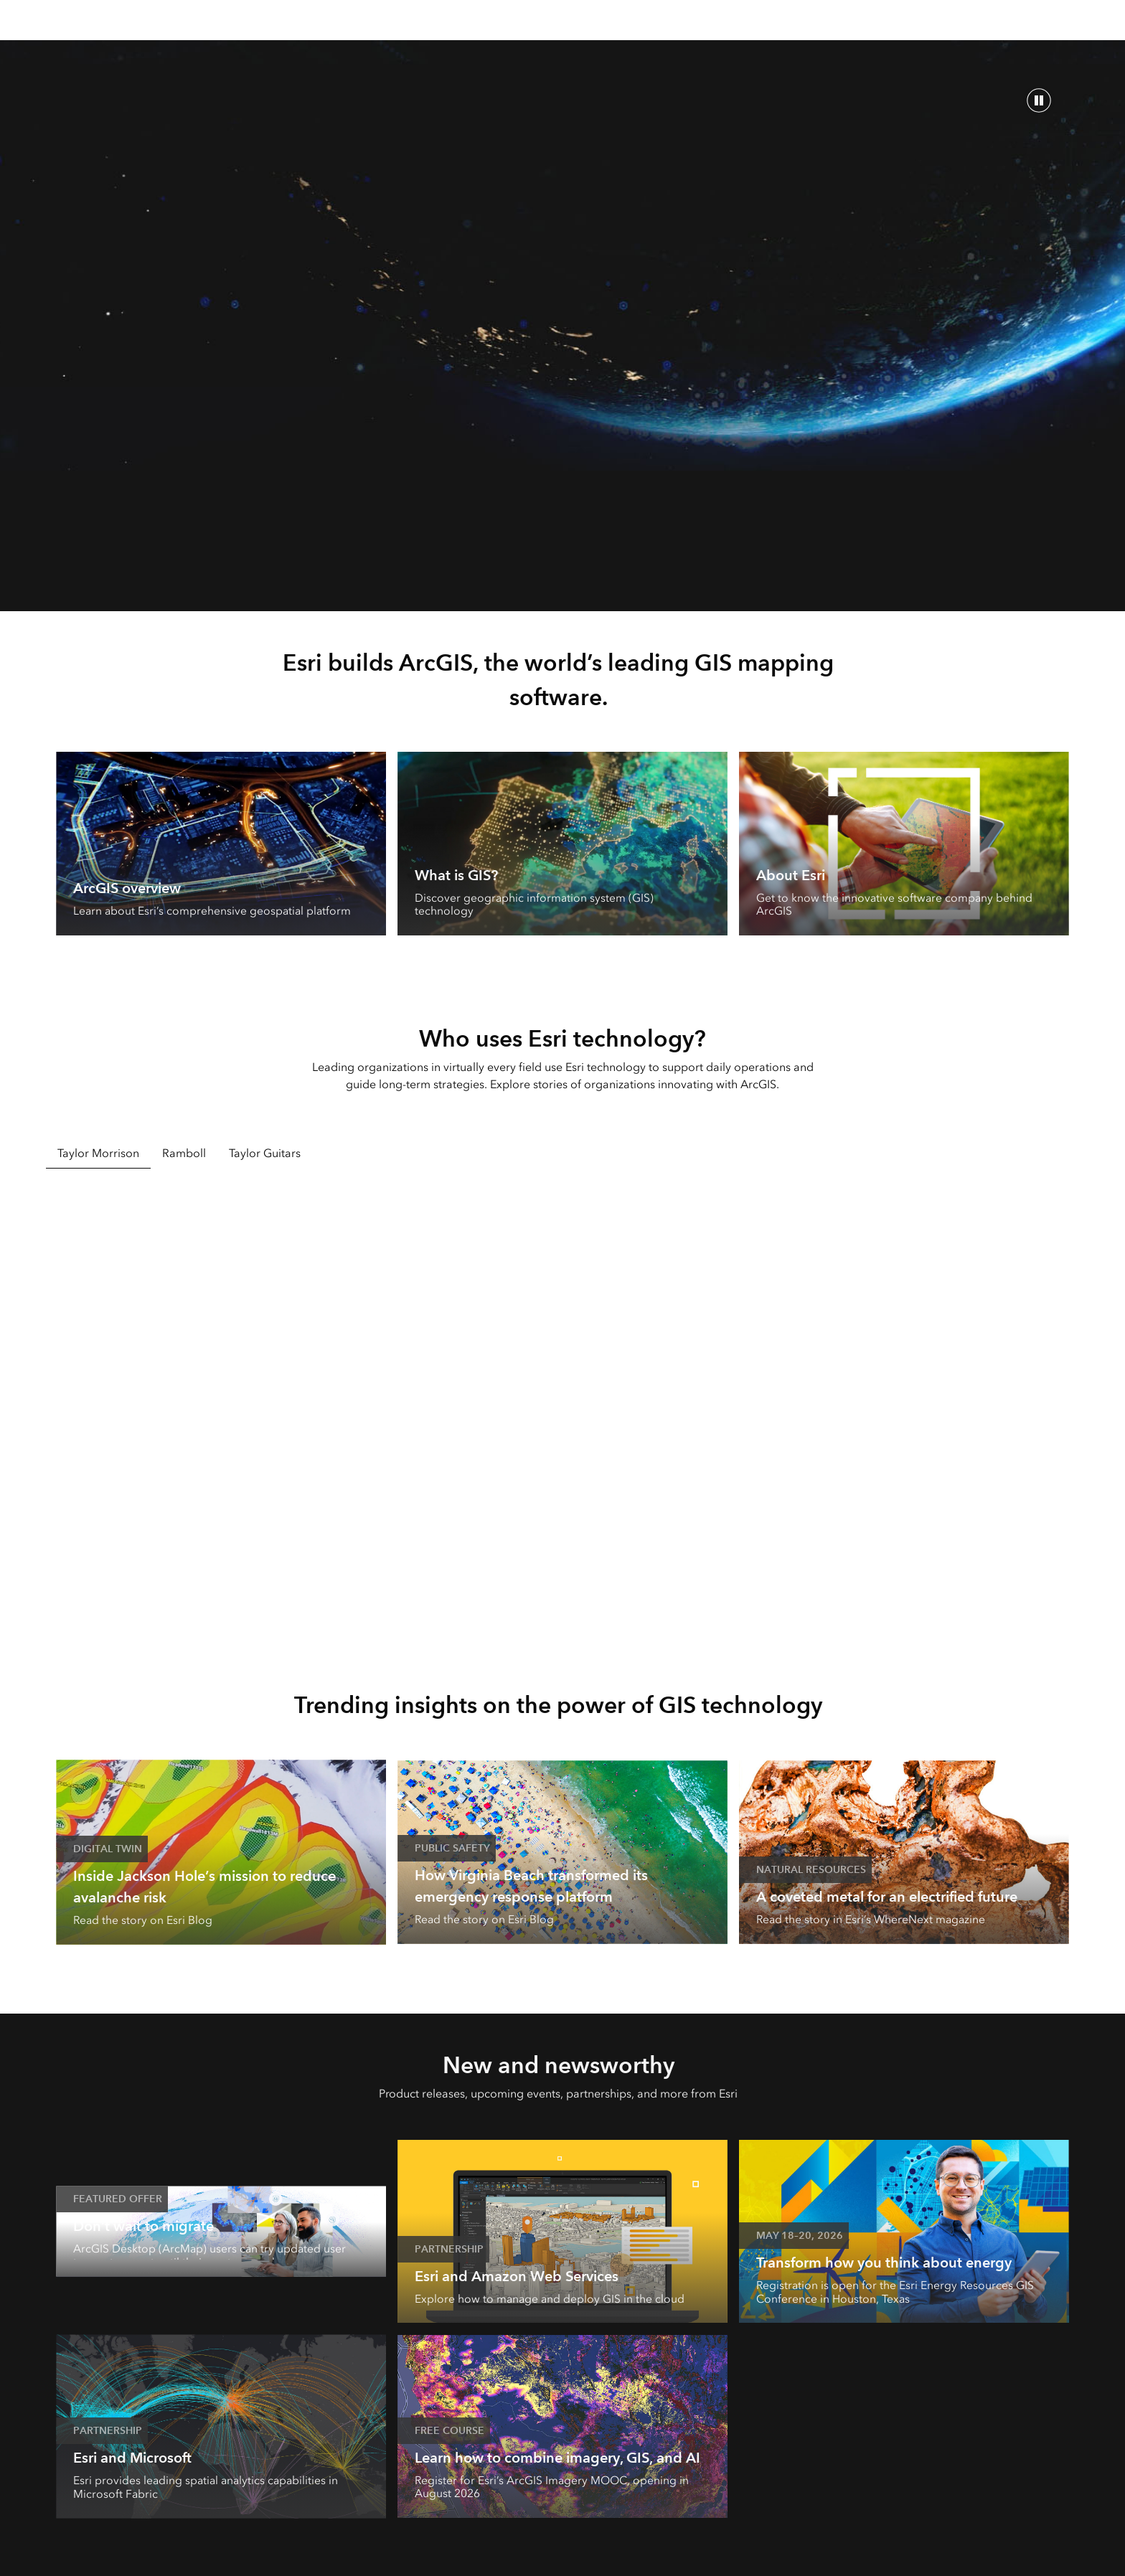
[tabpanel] (562, 1408)
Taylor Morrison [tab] (98, 1153)
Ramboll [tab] (184, 1153)
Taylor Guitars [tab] (265, 1153)
